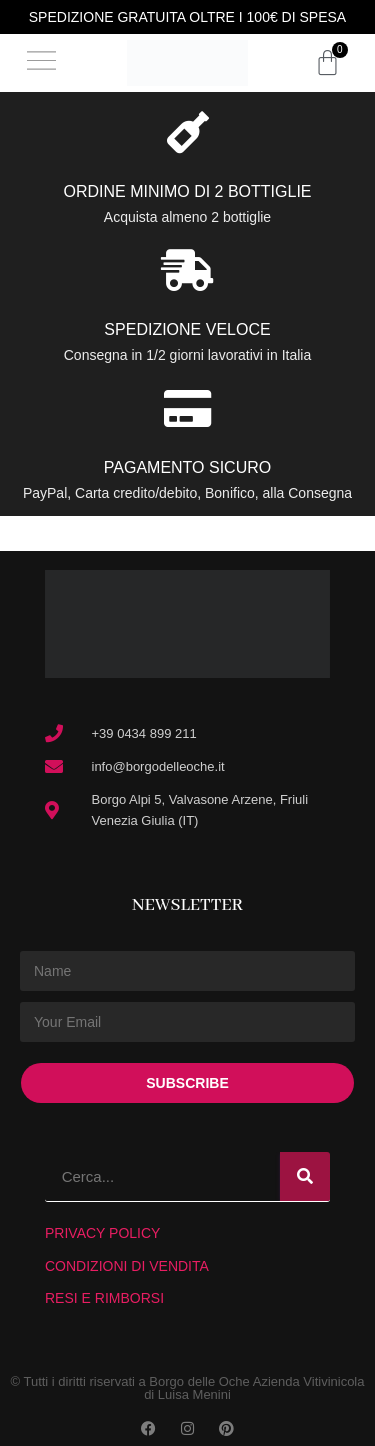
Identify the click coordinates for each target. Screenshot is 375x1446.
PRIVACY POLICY (102, 1233)
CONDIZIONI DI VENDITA (127, 1266)
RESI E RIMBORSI (104, 1298)
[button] (42, 63)
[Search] (305, 1176)
